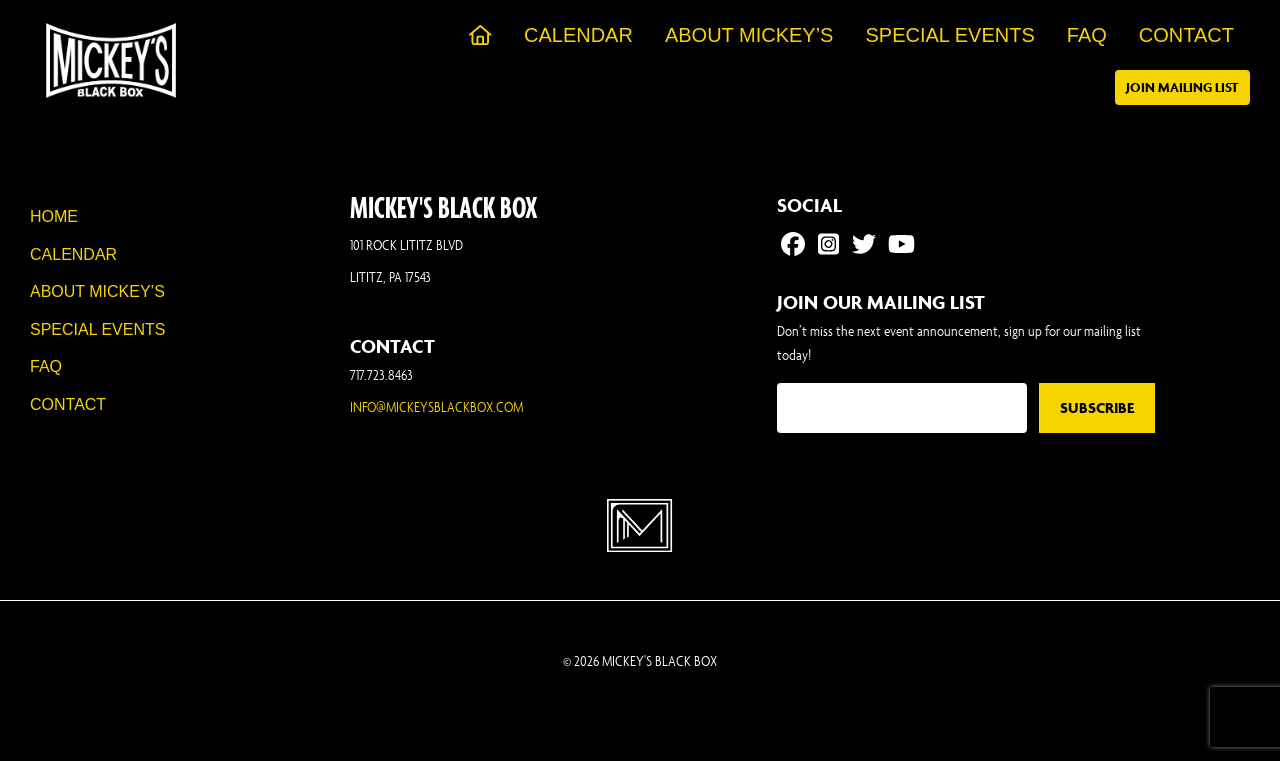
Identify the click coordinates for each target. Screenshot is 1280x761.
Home (54, 216)
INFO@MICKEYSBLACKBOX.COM (436, 406)
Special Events (97, 329)
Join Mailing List (1182, 87)
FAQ (46, 366)
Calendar (73, 254)
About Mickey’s (97, 291)
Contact (68, 404)
